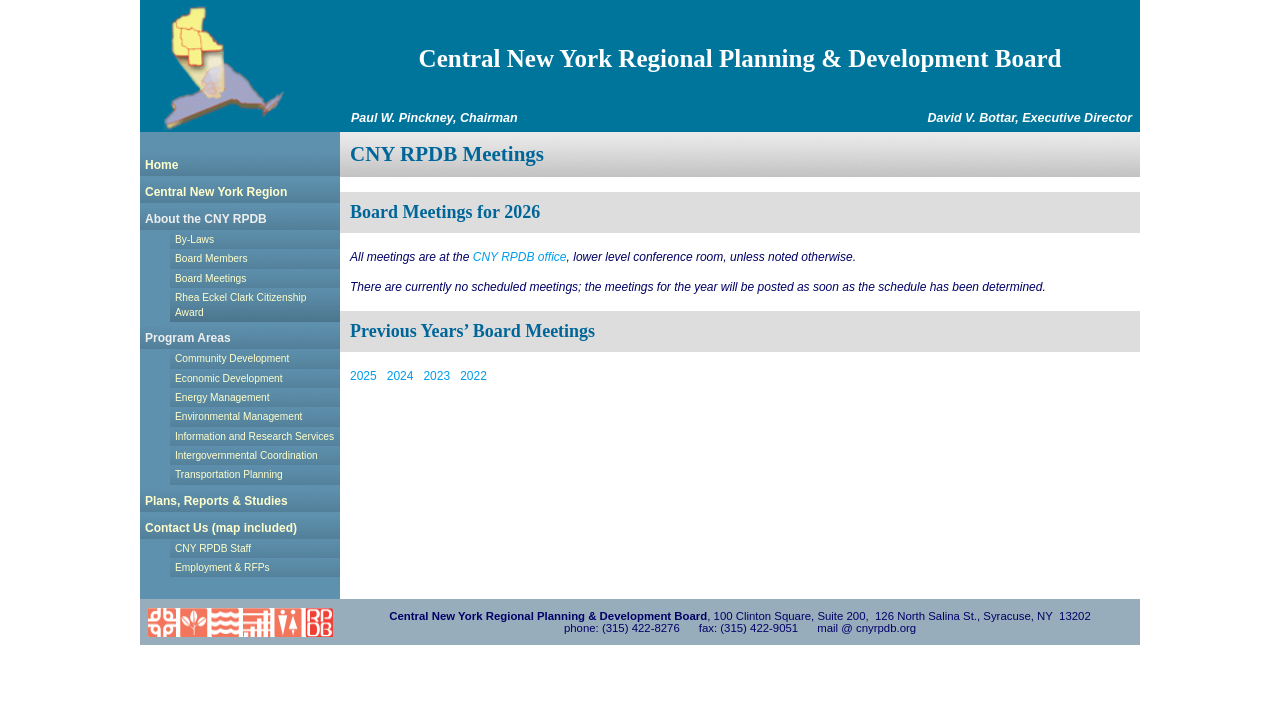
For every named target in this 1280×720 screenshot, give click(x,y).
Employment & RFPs (222, 567)
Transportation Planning (229, 474)
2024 (400, 376)
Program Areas (188, 338)
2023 (436, 376)
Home (161, 165)
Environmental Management (238, 416)
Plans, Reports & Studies (216, 501)
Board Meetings (210, 278)
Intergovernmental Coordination (246, 455)
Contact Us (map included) (221, 528)
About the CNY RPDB (206, 219)
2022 (473, 376)
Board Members (211, 258)
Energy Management (222, 397)
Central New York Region (216, 192)
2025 (363, 376)
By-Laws (194, 239)
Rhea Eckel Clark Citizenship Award (240, 305)
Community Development (232, 358)
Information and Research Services (254, 436)
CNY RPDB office (520, 257)
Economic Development (229, 378)
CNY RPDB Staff (213, 548)
